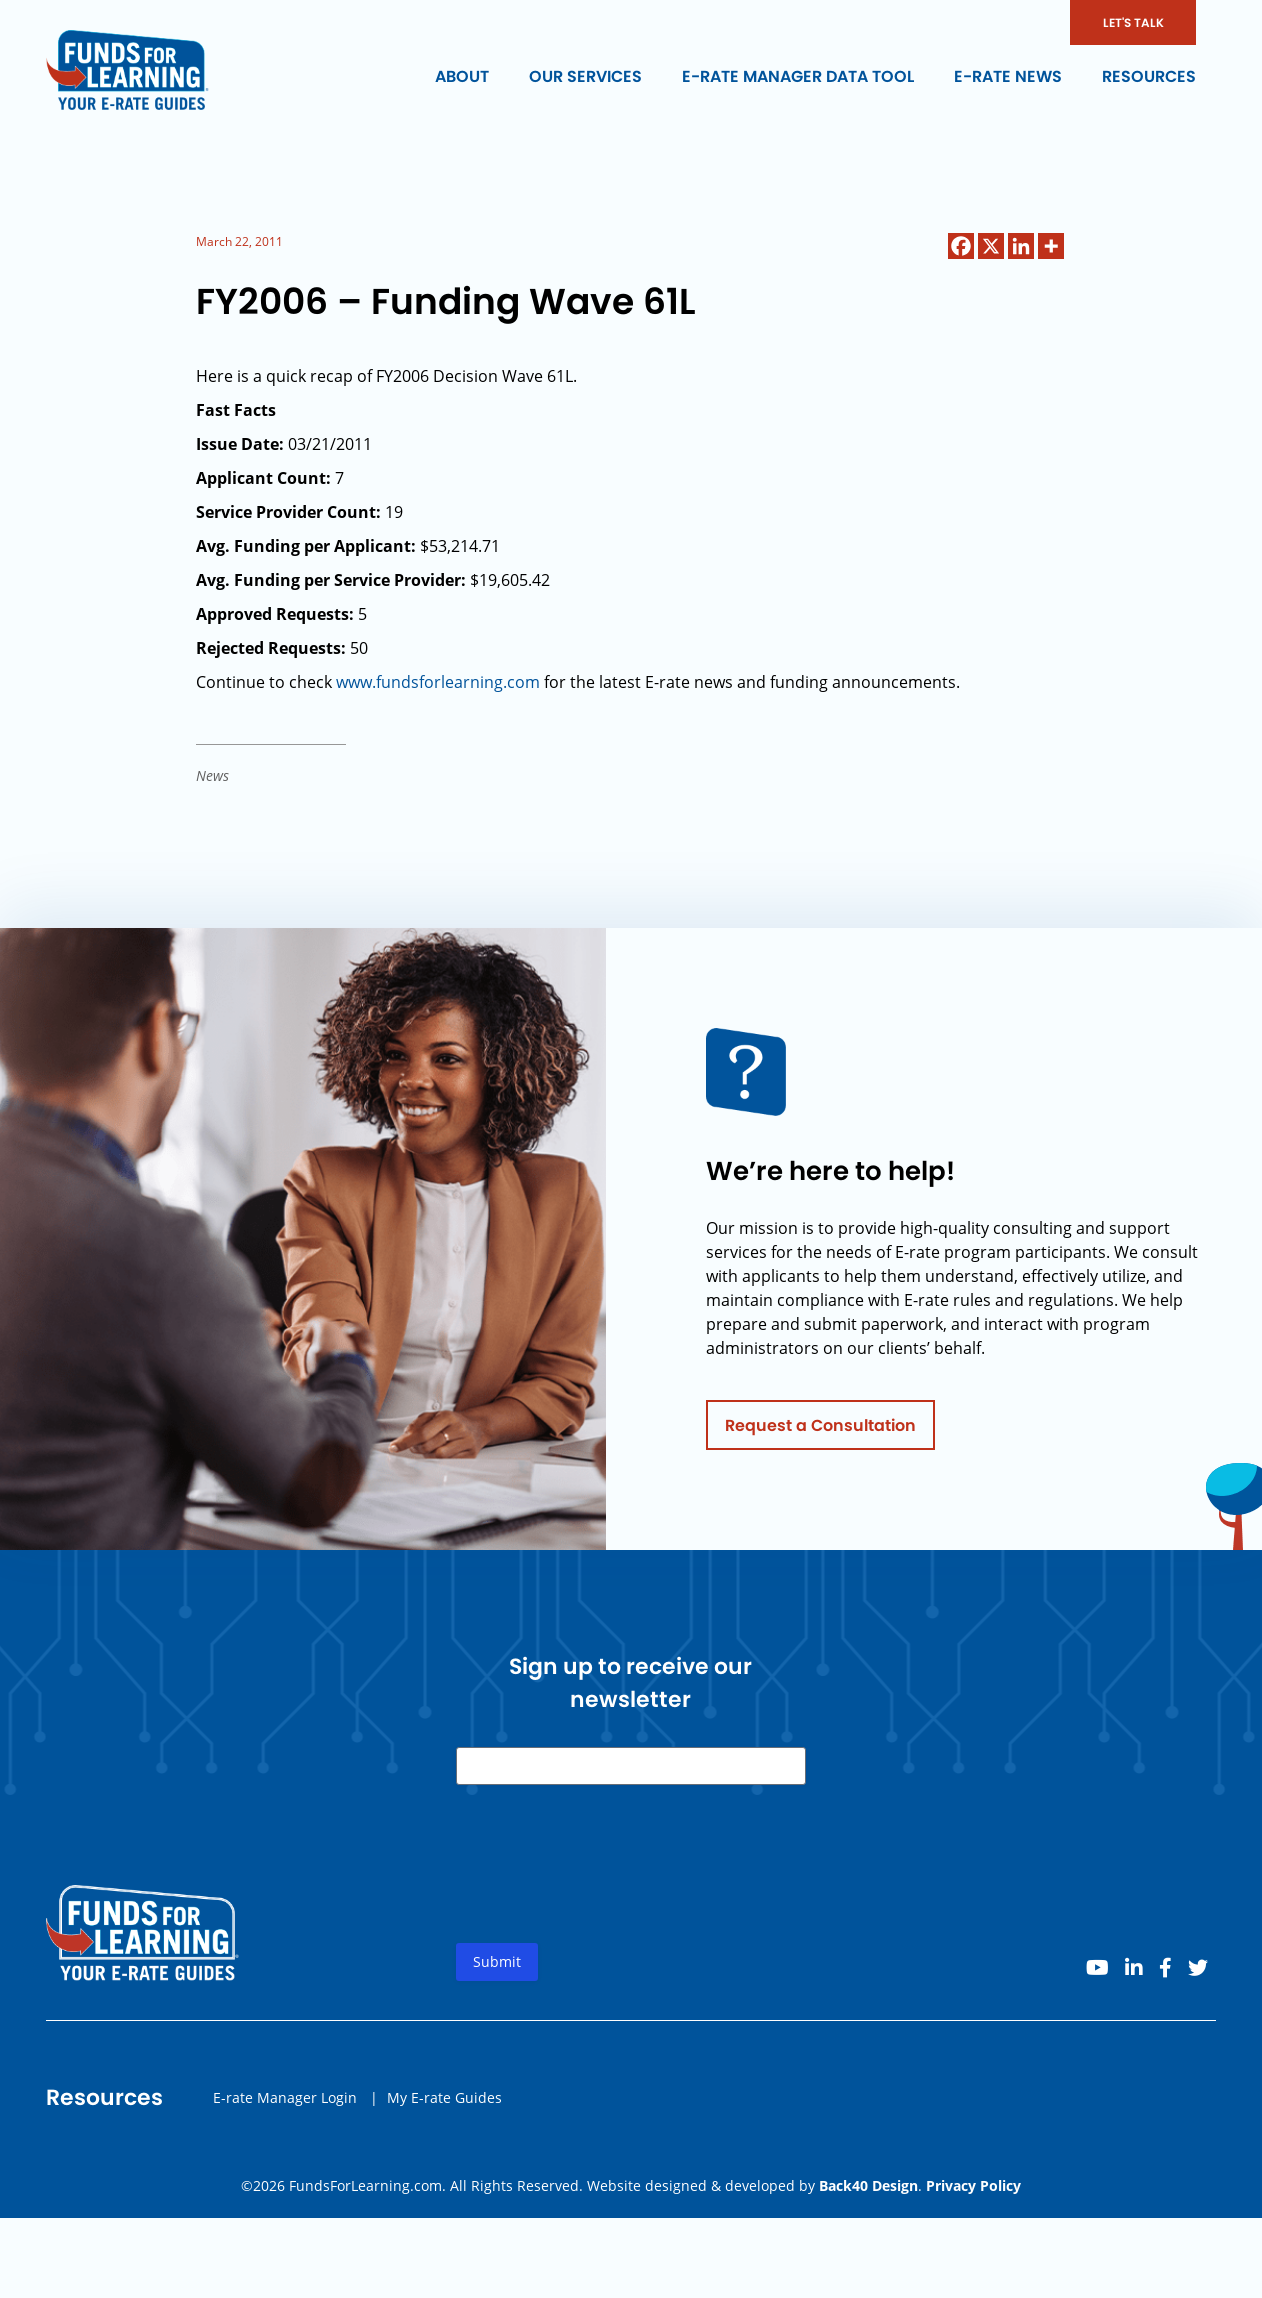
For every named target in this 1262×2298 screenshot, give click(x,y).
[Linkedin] (1021, 246)
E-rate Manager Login (285, 2104)
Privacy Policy (973, 2185)
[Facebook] (961, 246)
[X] (991, 246)
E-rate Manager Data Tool (798, 76)
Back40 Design (868, 2185)
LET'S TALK (1133, 22)
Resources (1149, 76)
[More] (1051, 246)
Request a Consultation (820, 1432)
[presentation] (608, 1888)
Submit (497, 1969)
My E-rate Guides (444, 2104)
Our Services (585, 76)
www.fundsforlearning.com (438, 682)
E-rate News (1008, 76)
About (462, 76)
